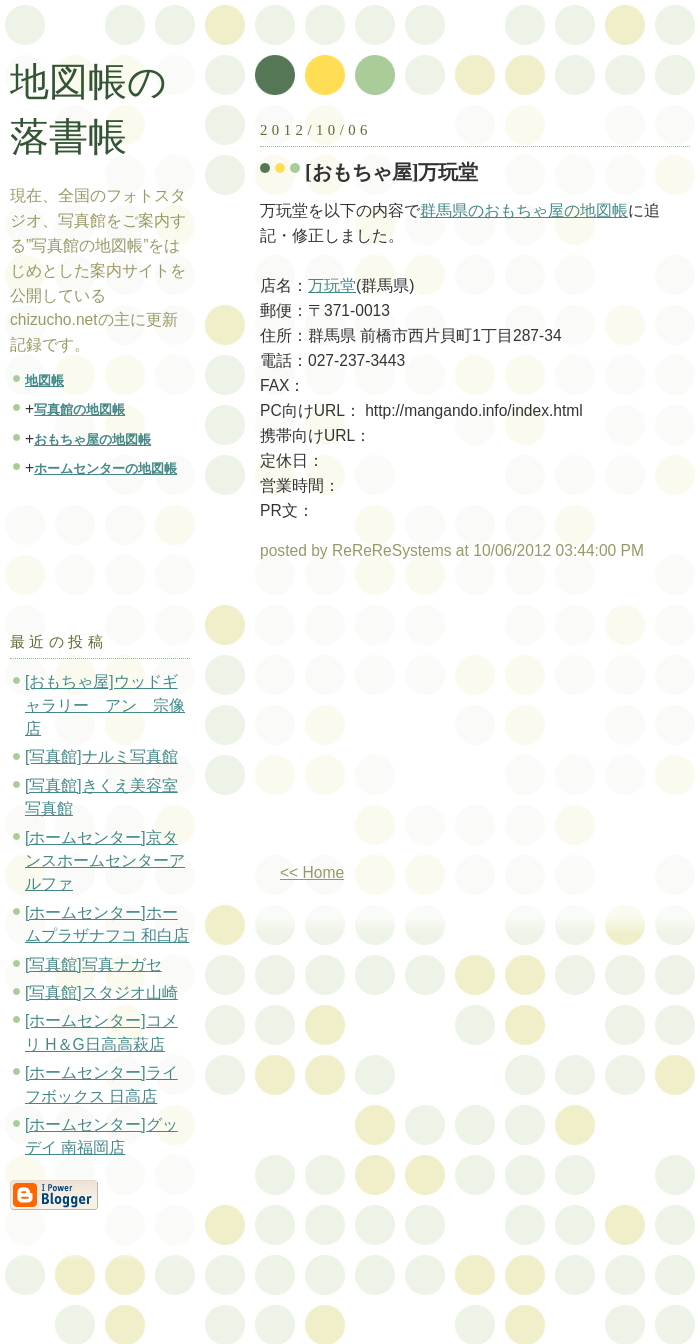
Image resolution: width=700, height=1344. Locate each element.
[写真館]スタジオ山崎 (101, 992)
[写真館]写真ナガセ (93, 964)
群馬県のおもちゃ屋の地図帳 (524, 210)
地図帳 (44, 380)
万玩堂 (332, 285)
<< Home (312, 872)
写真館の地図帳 (79, 409)
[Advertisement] (428, 720)
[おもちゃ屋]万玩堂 (392, 172)
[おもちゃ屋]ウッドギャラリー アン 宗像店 (105, 705)
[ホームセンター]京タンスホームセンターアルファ (105, 861)
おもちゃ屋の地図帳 (92, 439)
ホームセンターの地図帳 (105, 468)
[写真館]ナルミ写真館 (101, 756)
